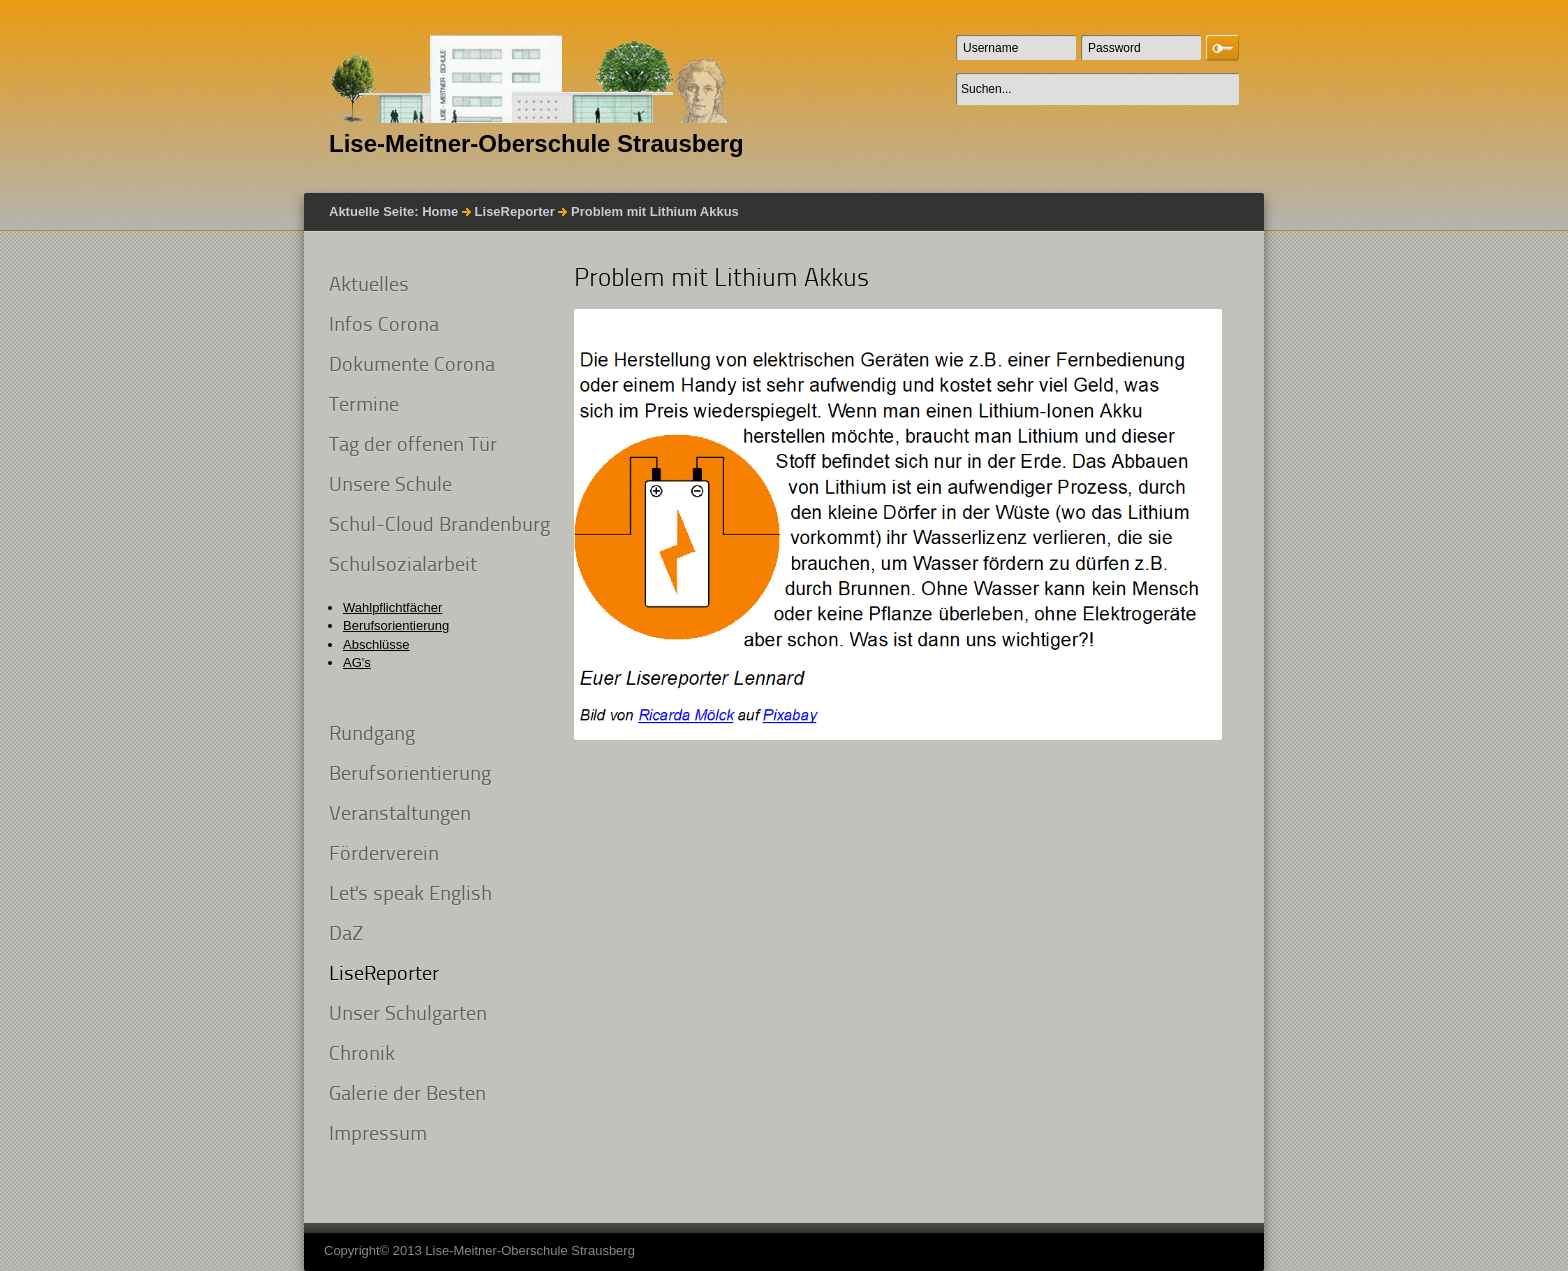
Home (440, 211)
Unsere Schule (390, 486)
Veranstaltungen (400, 815)
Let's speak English (410, 895)
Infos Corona (384, 326)
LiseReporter (515, 211)
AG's (357, 662)
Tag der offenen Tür (413, 446)
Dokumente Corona (412, 366)
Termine (364, 406)
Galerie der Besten (407, 1095)
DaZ (346, 935)
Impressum (378, 1135)
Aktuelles (369, 286)
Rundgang (372, 735)
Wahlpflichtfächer (392, 607)
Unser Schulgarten (408, 1015)
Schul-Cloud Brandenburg (439, 526)
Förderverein (384, 855)
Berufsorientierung (396, 625)
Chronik (362, 1055)
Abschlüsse (376, 644)
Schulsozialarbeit (403, 566)
